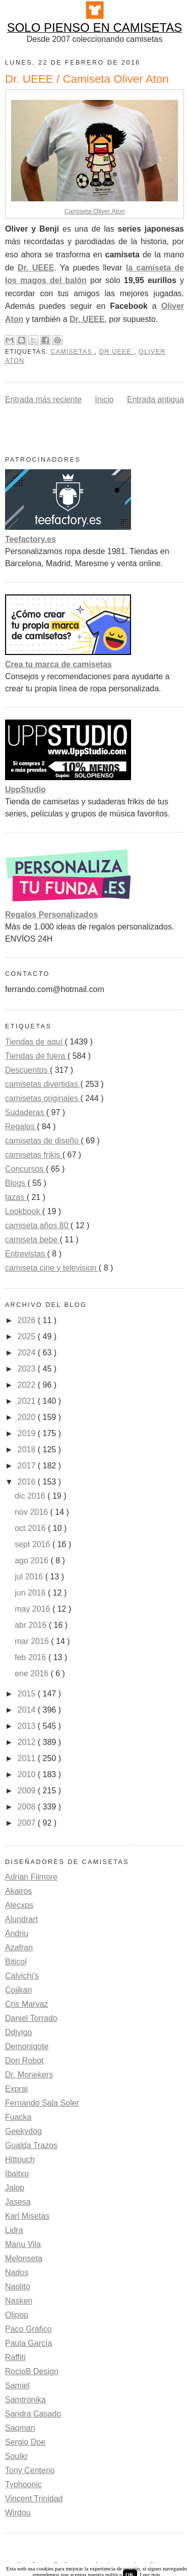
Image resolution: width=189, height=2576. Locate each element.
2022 (28, 1385)
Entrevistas (26, 1253)
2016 (28, 1481)
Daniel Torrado (31, 2018)
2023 (28, 1368)
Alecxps (19, 1905)
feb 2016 (31, 1657)
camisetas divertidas (42, 1084)
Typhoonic (23, 2484)
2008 (28, 1806)
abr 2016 (32, 1625)
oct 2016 (31, 1528)
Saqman (20, 2428)
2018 (28, 1449)
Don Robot (24, 2060)
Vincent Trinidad (33, 2498)
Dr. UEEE (36, 267)
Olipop (16, 2315)
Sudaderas (25, 1112)
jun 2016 (31, 1592)
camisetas (72, 351)
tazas (16, 1197)
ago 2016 (32, 1560)
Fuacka (18, 2117)
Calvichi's (22, 1975)
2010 (28, 1774)
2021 (28, 1401)
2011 (28, 1758)
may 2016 (33, 1609)
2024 (28, 1352)
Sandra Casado (33, 2413)
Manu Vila (23, 2244)
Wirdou (18, 2512)
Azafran (19, 1947)
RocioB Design (31, 2371)
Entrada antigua (155, 399)
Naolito (17, 2286)
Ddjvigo (18, 2032)
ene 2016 (32, 1673)
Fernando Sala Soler (42, 2103)
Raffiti (15, 2357)
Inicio (104, 399)
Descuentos (27, 1070)
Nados (16, 2272)
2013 (28, 1726)
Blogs (16, 1183)
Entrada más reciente (43, 399)
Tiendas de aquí (35, 1041)
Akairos (18, 1891)
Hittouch (20, 2159)
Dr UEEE (116, 351)
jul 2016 (30, 1576)
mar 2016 (33, 1641)
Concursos (25, 1169)
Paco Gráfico (28, 2329)
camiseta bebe (32, 1239)
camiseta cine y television (52, 1268)
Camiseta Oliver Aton (94, 211)
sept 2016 (33, 1544)
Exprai (16, 2089)
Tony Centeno (30, 2470)
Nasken (18, 2300)
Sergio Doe (25, 2442)
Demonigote (26, 2046)
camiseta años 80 (38, 1225)
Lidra (14, 2230)
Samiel (17, 2385)
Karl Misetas (27, 2216)
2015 (28, 1693)
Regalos (21, 1126)
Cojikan (18, 1990)
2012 (28, 1742)
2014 (28, 1710)
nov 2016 (32, 1512)
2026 (28, 1320)
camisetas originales (42, 1098)
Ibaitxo (17, 2173)
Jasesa (18, 2202)
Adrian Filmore (31, 1877)
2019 (28, 1433)
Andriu (16, 1933)
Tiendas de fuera (36, 1056)
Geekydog (23, 2131)
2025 (28, 1336)
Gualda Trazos (31, 2145)
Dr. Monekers (29, 2074)
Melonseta (23, 2258)
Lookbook (23, 1211)
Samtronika (25, 2399)
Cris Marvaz (26, 2004)
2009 (28, 1790)
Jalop (14, 2187)
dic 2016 (31, 1496)
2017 (28, 1465)
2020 (28, 1417)
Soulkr (16, 2456)
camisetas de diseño (43, 1140)
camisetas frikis (33, 1154)
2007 (28, 1823)
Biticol (16, 1961)
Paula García (28, 2343)
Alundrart (21, 1919)
